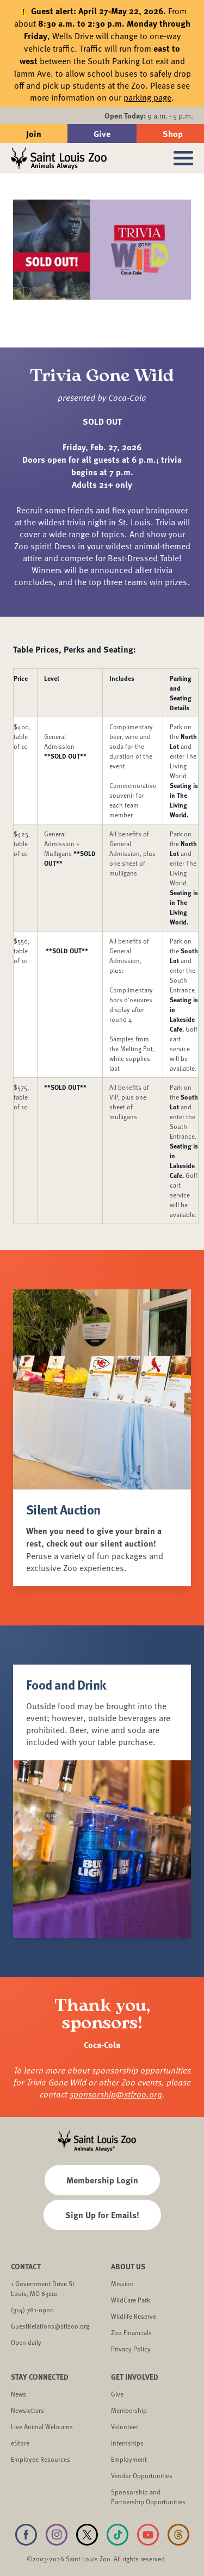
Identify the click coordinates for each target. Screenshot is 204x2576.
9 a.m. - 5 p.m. (148, 115)
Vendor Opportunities (141, 2475)
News (18, 2393)
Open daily (26, 2342)
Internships (127, 2442)
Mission (122, 2283)
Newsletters (27, 2410)
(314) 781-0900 (32, 2309)
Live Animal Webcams (42, 2426)
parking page (147, 97)
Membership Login (102, 2180)
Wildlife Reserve (133, 2316)
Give (102, 133)
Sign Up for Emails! (102, 2214)
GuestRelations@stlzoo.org (50, 2325)
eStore (20, 2442)
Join (33, 133)
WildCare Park (130, 2299)
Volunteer (124, 2426)
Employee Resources (40, 2459)
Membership (129, 2410)
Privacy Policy (131, 2348)
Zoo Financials (131, 2332)
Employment (129, 2459)
